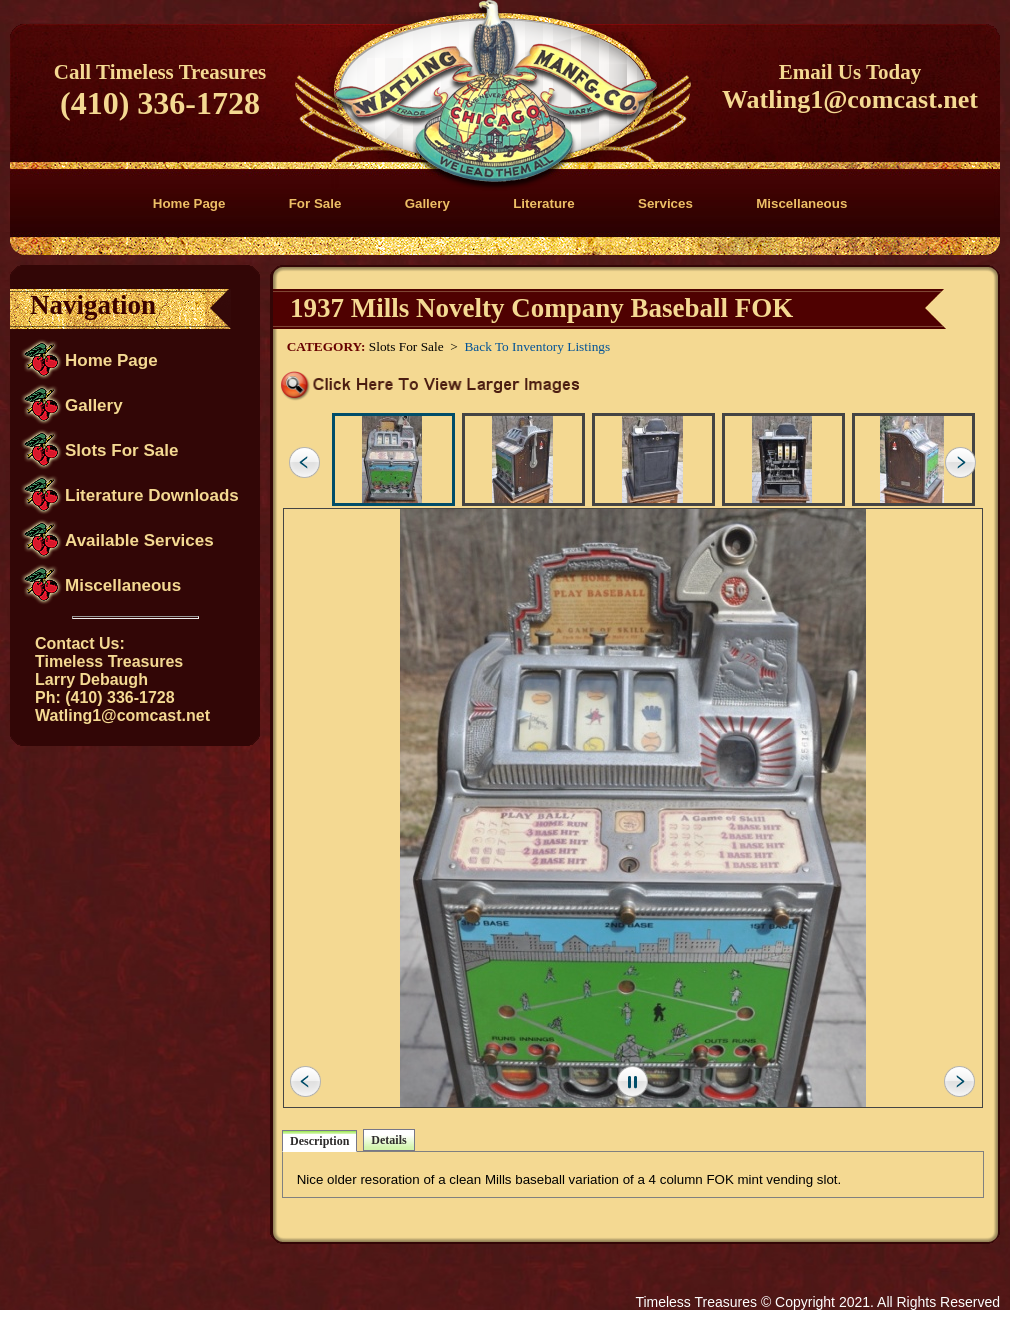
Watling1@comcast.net (850, 99)
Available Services (139, 540)
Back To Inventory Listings (537, 346)
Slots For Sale (121, 450)
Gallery (427, 203)
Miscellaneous (801, 203)
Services (665, 203)
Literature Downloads (152, 495)
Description (319, 1141)
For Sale (315, 203)
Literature (543, 203)
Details (388, 1140)
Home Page (189, 203)
